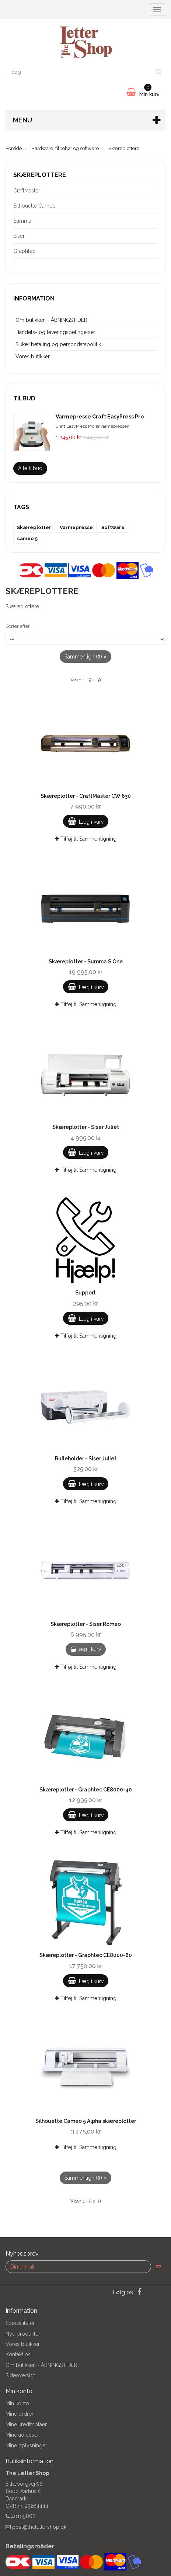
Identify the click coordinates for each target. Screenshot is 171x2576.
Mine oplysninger (26, 2445)
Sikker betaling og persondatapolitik (58, 344)
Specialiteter (20, 2323)
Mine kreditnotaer (26, 2424)
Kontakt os (18, 2354)
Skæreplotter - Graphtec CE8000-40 (85, 1790)
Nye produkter (23, 2334)
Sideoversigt (20, 2375)
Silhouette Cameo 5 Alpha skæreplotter (85, 2121)
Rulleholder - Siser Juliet (85, 1458)
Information (34, 298)
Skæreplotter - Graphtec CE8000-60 (85, 1955)
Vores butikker (32, 356)
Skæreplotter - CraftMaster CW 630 (86, 796)
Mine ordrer (20, 2414)
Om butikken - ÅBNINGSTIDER (51, 320)
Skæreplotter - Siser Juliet (85, 1127)
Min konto (17, 2403)
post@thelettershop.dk (39, 2527)
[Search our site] (79, 72)
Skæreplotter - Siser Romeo (85, 1624)
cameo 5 (27, 538)
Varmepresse (76, 527)
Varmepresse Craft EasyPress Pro (100, 417)
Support (85, 1293)
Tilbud (24, 398)
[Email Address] (78, 2266)
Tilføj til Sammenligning (85, 839)
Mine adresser (22, 2435)
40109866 (23, 2516)
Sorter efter (18, 626)
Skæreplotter (34, 527)
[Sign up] (158, 2266)
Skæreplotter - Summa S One (86, 961)
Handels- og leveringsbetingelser (55, 332)
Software (113, 527)
